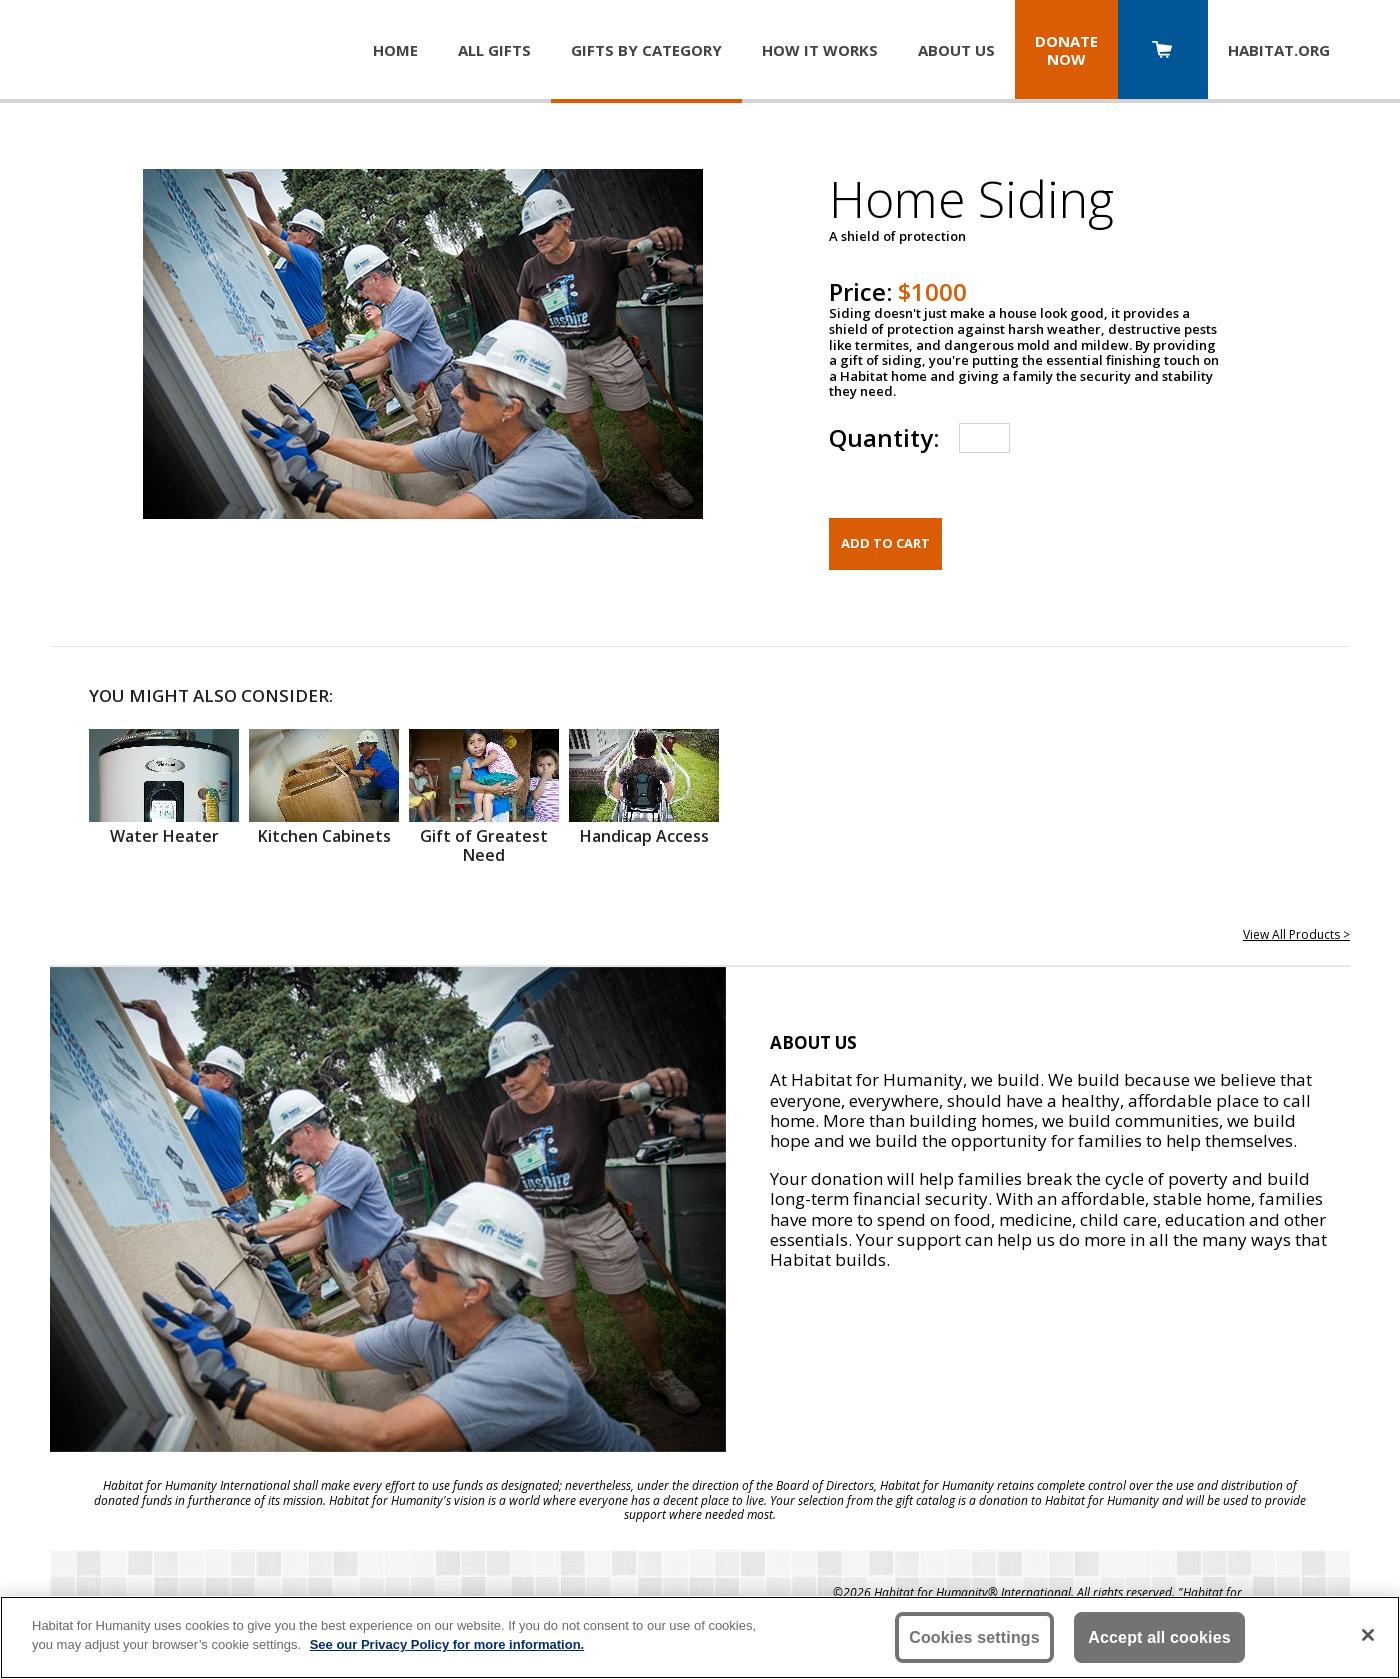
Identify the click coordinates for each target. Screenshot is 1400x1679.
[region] (700, 1637)
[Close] (1368, 1635)
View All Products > (1296, 934)
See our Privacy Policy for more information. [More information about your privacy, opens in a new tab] (447, 1644)
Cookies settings (974, 1637)
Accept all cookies (1159, 1637)
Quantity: (884, 437)
